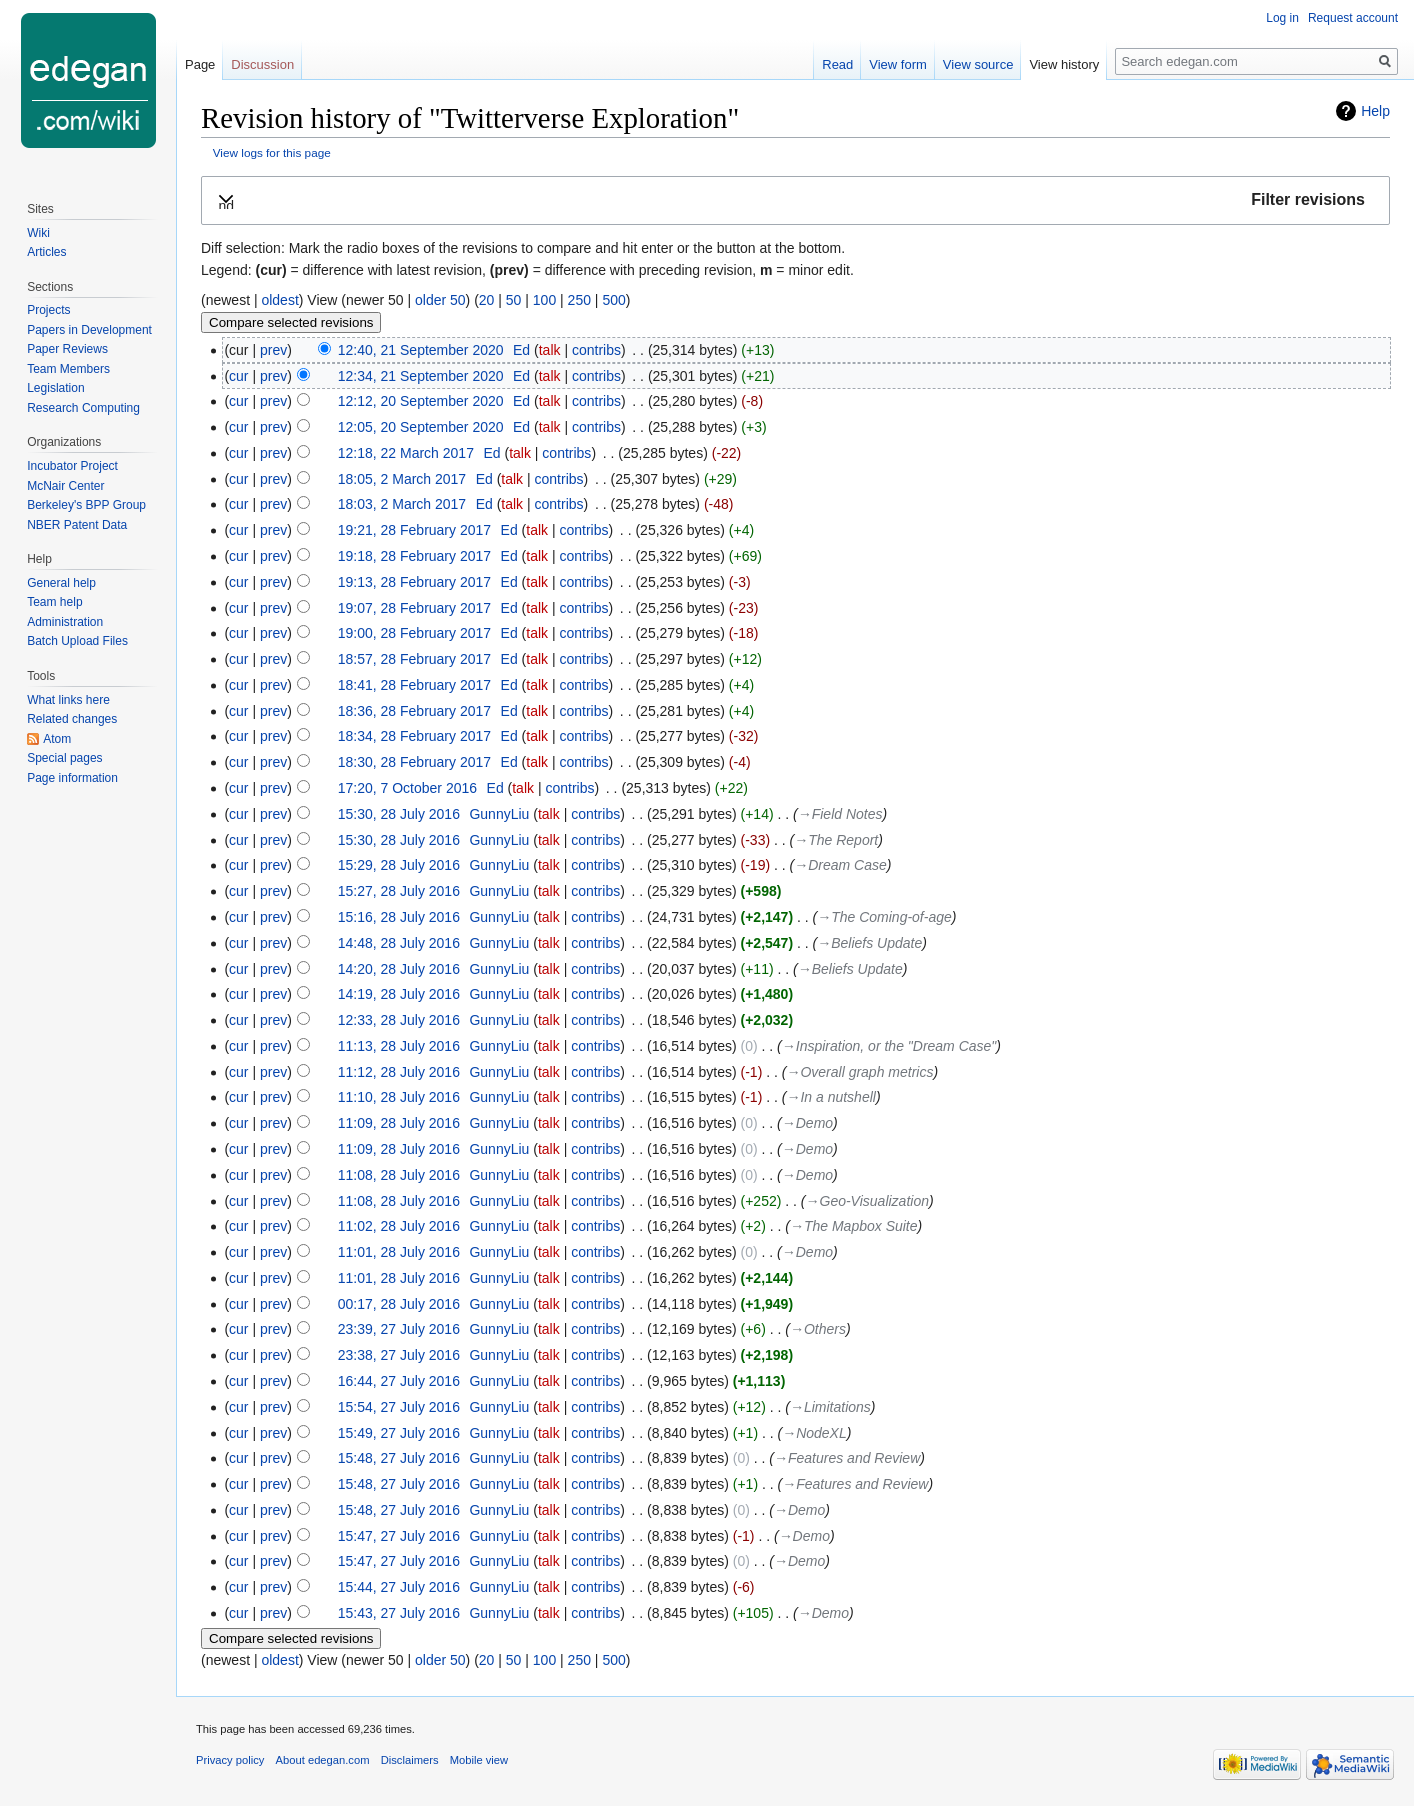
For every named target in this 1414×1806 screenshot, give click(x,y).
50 (514, 300)
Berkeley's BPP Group (86, 505)
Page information (72, 778)
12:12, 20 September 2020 (421, 401)
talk (550, 350)
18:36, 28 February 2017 (414, 711)
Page (200, 64)
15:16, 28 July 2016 (399, 917)
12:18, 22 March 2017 (406, 453)
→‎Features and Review (847, 1458)
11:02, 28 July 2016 (399, 1226)
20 (487, 300)
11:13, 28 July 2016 (399, 1046)
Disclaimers (410, 1760)
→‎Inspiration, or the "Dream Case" (889, 1046)
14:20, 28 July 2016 (399, 969)
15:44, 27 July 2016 (399, 1587)
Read (837, 64)
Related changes (72, 719)
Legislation (55, 388)
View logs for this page (272, 152)
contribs (596, 350)
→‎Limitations (830, 1407)
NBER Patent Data (77, 525)
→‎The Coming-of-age (884, 917)
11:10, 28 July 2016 (399, 1097)
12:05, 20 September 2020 (421, 427)
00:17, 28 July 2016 (399, 1304)
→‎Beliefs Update (869, 943)
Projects (48, 310)
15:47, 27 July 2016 (399, 1536)
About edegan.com (323, 1760)
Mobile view (479, 1760)
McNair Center (65, 486)
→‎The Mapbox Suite (854, 1226)
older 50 (440, 300)
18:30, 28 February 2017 (414, 762)
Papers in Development (89, 330)
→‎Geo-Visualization (867, 1201)
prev (273, 350)
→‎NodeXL (814, 1433)
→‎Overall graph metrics (859, 1072)
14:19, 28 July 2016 (399, 994)
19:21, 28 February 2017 (414, 530)
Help (1375, 111)
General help (61, 583)
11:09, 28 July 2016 (399, 1123)
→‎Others (818, 1329)
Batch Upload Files (77, 641)
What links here (68, 700)
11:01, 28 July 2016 (399, 1252)
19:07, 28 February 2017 (414, 608)
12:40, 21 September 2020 (421, 350)
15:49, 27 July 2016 (399, 1433)
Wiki (38, 233)
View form (898, 64)
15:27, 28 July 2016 (399, 891)
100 (544, 300)
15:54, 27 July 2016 (399, 1407)
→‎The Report (836, 840)
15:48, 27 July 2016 (399, 1458)
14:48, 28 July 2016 (399, 943)
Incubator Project (72, 466)
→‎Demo (807, 1123)
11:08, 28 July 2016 (399, 1175)
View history (1064, 64)
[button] (795, 200)
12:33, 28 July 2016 (399, 1020)
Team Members (68, 369)
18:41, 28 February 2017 (414, 685)
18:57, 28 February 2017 (414, 659)
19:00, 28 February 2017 (414, 633)
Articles (46, 252)
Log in (1282, 18)
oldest (279, 300)
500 (613, 300)
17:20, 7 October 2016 (407, 788)
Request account (1353, 18)
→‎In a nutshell (830, 1097)
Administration (65, 622)
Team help (54, 602)
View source (978, 64)
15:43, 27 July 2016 (399, 1613)
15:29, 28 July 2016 (399, 865)
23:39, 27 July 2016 (399, 1329)
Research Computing (83, 408)
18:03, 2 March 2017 (402, 504)
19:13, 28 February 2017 (414, 582)
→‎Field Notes (840, 814)
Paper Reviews (67, 349)
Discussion (262, 64)
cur (238, 376)
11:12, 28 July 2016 (399, 1072)
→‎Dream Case (840, 865)
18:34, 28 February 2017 (414, 736)
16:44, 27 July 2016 (399, 1381)
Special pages (64, 758)
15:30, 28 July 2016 (399, 814)
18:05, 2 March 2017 (402, 479)
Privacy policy (230, 1760)
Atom (57, 739)
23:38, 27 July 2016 (399, 1355)
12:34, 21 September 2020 (421, 376)
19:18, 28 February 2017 (414, 556)
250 (579, 300)
